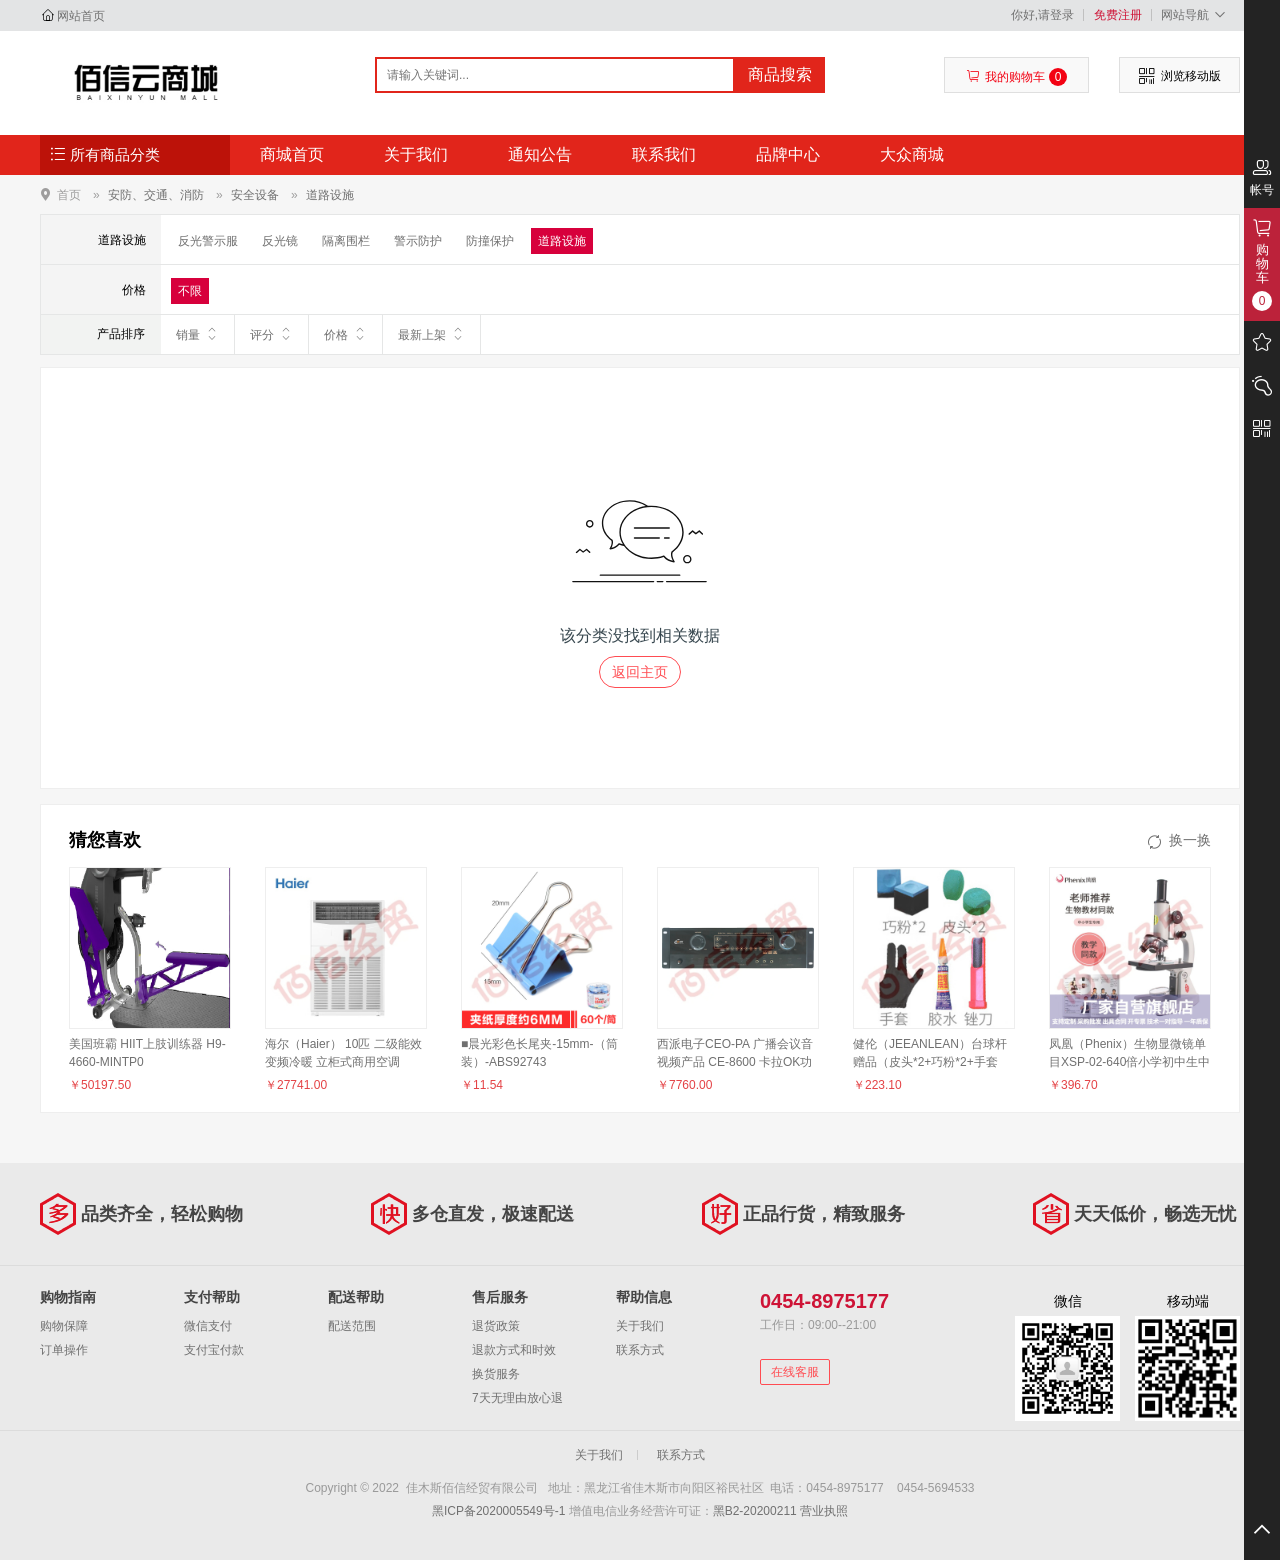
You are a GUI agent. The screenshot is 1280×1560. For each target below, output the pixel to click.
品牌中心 (788, 154)
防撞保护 (490, 241)
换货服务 (496, 1374)
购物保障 (64, 1326)
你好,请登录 (1042, 15)
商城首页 (292, 154)
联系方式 (640, 1350)
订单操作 (64, 1350)
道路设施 (330, 195)
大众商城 (912, 154)
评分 (271, 334)
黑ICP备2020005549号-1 (498, 1511)
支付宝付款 (214, 1350)
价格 (345, 334)
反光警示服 (208, 241)
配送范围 (352, 1326)
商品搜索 (780, 74)
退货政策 (496, 1326)
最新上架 (431, 334)
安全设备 (255, 195)
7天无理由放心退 (517, 1398)
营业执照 (824, 1511)
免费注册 (1118, 15)
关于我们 (416, 154)
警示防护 (418, 241)
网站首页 (81, 16)
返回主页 (640, 672)
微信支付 (208, 1326)
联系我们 (664, 154)
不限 (190, 291)
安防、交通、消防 (156, 195)
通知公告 (540, 154)
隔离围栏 (346, 241)
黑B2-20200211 (755, 1511)
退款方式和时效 (514, 1350)
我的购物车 (1016, 77)
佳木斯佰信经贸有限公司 (146, 82)
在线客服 (795, 1372)
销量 (197, 334)
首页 (69, 194)
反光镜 (280, 241)
